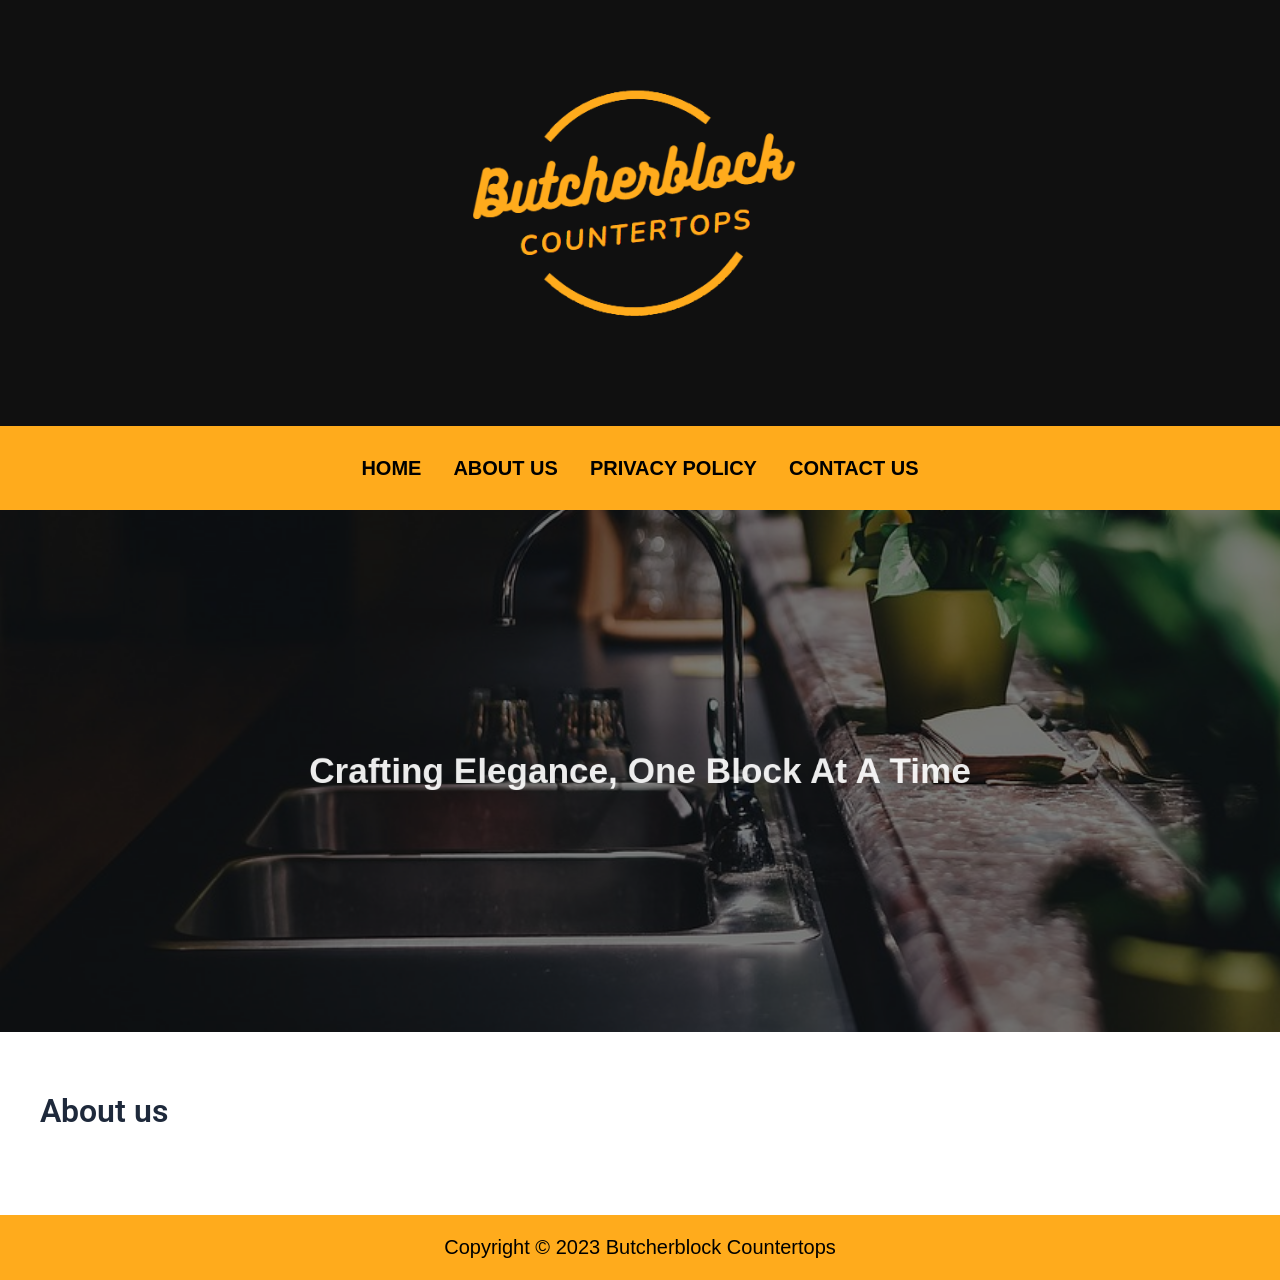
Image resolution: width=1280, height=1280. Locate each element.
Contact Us (854, 468)
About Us (505, 468)
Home (391, 468)
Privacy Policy (673, 468)
